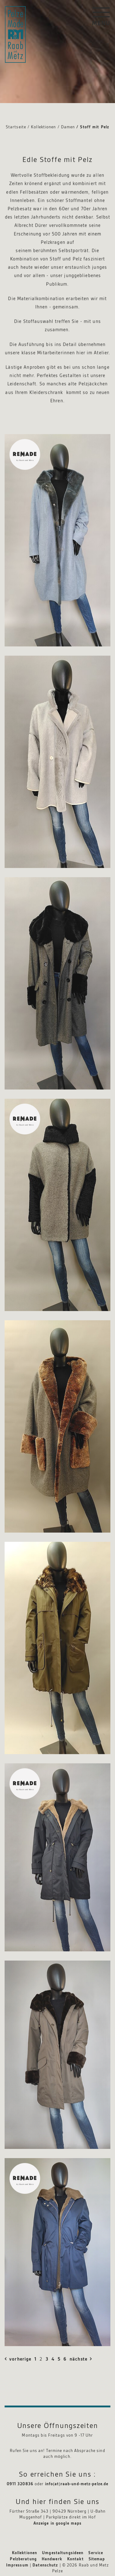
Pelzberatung (23, 2559)
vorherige (19, 2358)
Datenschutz (45, 2565)
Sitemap (97, 2559)
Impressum (17, 2565)
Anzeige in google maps (57, 2523)
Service (95, 2553)
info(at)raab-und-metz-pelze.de (77, 2484)
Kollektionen (43, 127)
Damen (68, 127)
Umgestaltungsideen (62, 2553)
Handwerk (52, 2559)
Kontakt (75, 2559)
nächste (79, 2358)
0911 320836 (20, 2484)
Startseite (16, 127)
